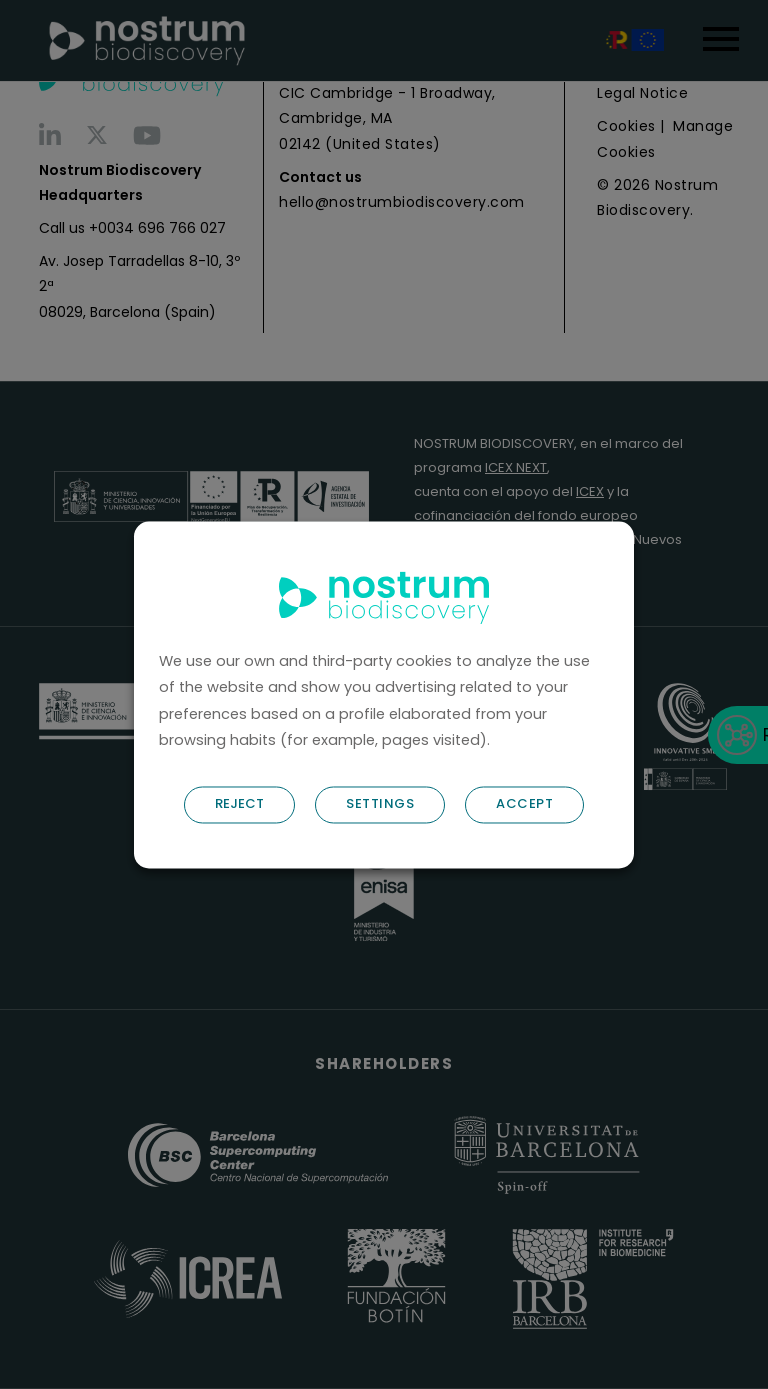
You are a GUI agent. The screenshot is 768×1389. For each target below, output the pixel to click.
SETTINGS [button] (380, 803)
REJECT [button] (239, 803)
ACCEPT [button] (524, 803)
